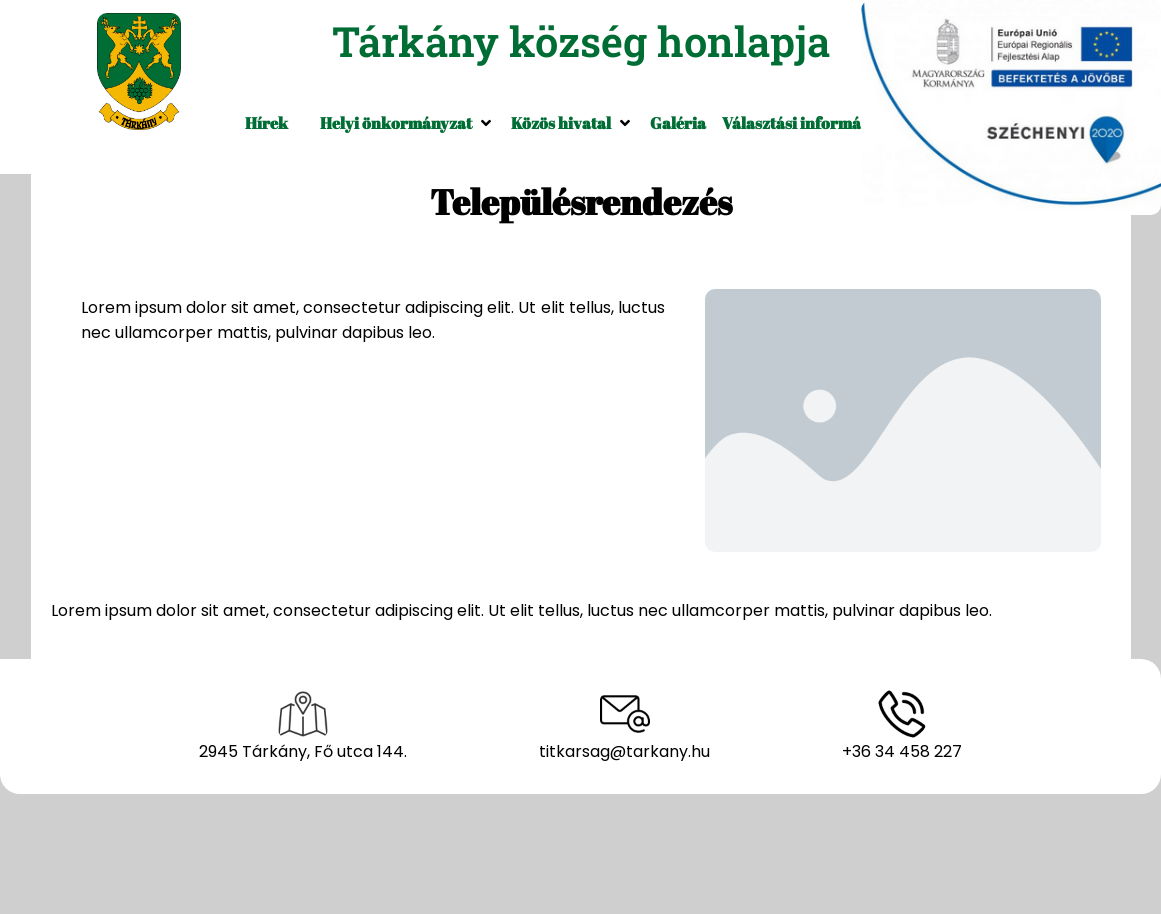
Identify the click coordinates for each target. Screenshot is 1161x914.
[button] (407, 123)
